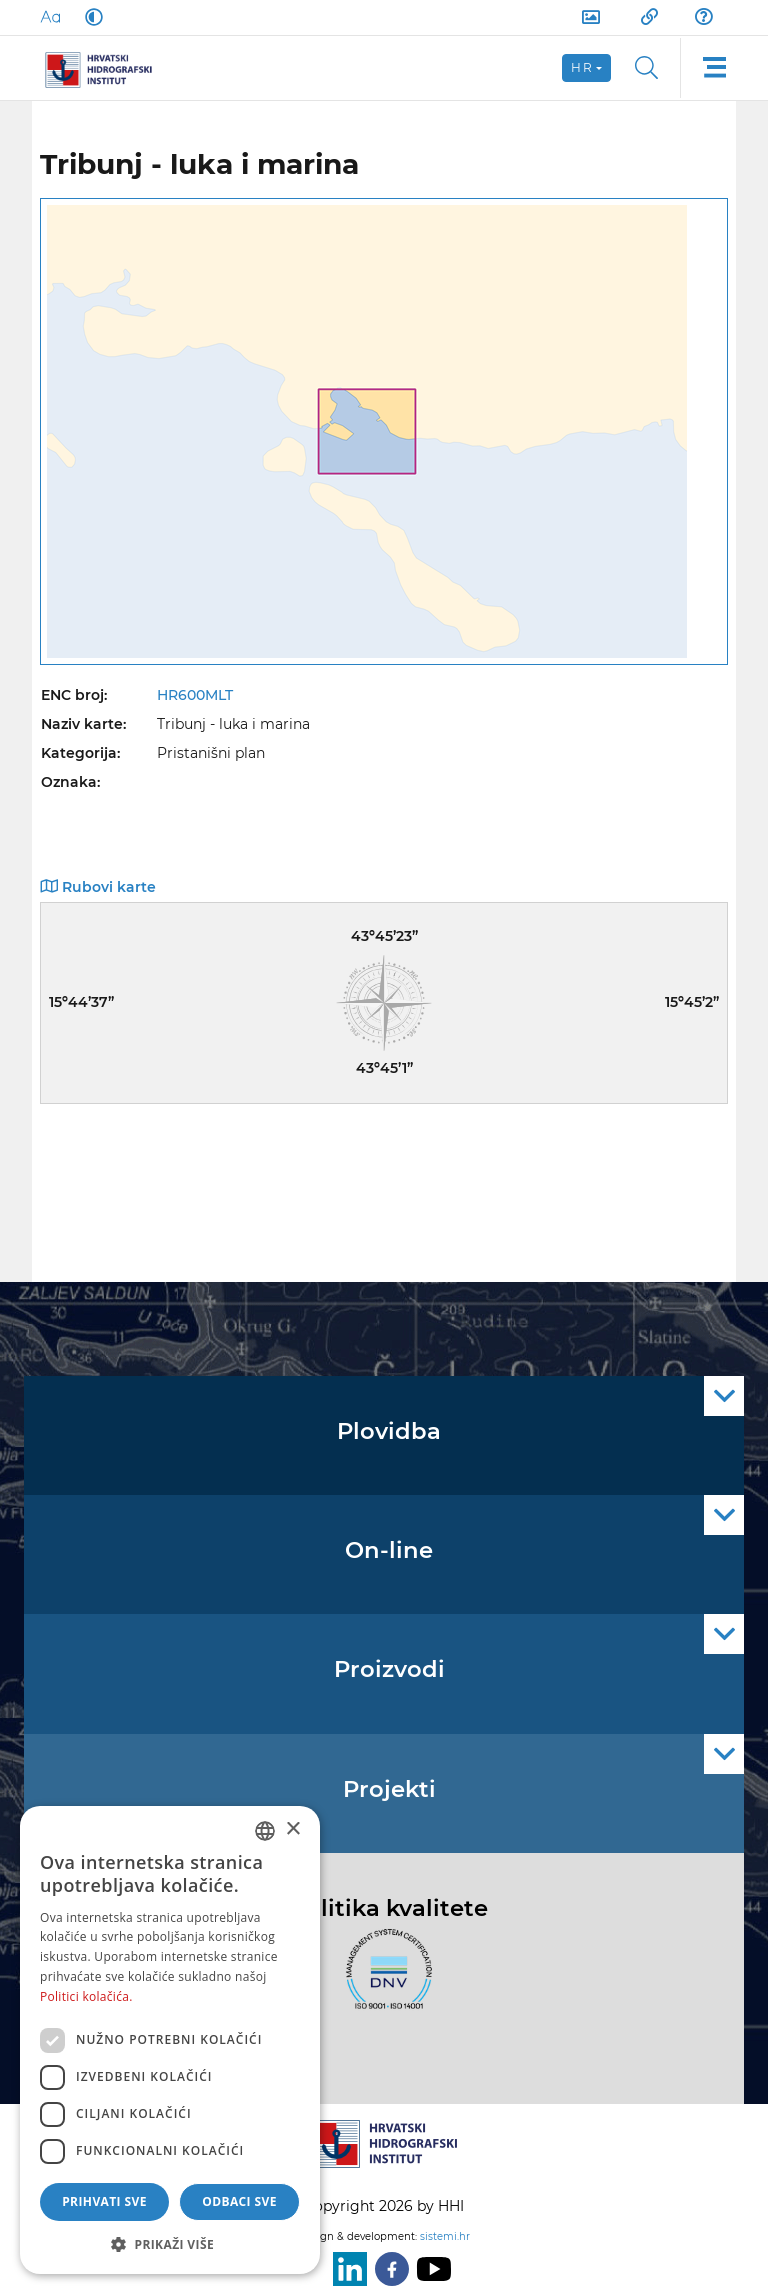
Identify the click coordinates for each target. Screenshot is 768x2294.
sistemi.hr (445, 2236)
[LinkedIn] (346, 2269)
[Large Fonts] (50, 17)
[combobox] (265, 1831)
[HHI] (106, 68)
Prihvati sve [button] (104, 2201)
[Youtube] (430, 2269)
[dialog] (170, 2040)
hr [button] (582, 67)
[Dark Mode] (90, 17)
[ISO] (384, 1980)
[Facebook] (388, 2269)
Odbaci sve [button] (239, 2201)
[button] (170, 2244)
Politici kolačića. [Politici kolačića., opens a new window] (86, 1996)
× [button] (292, 1829)
